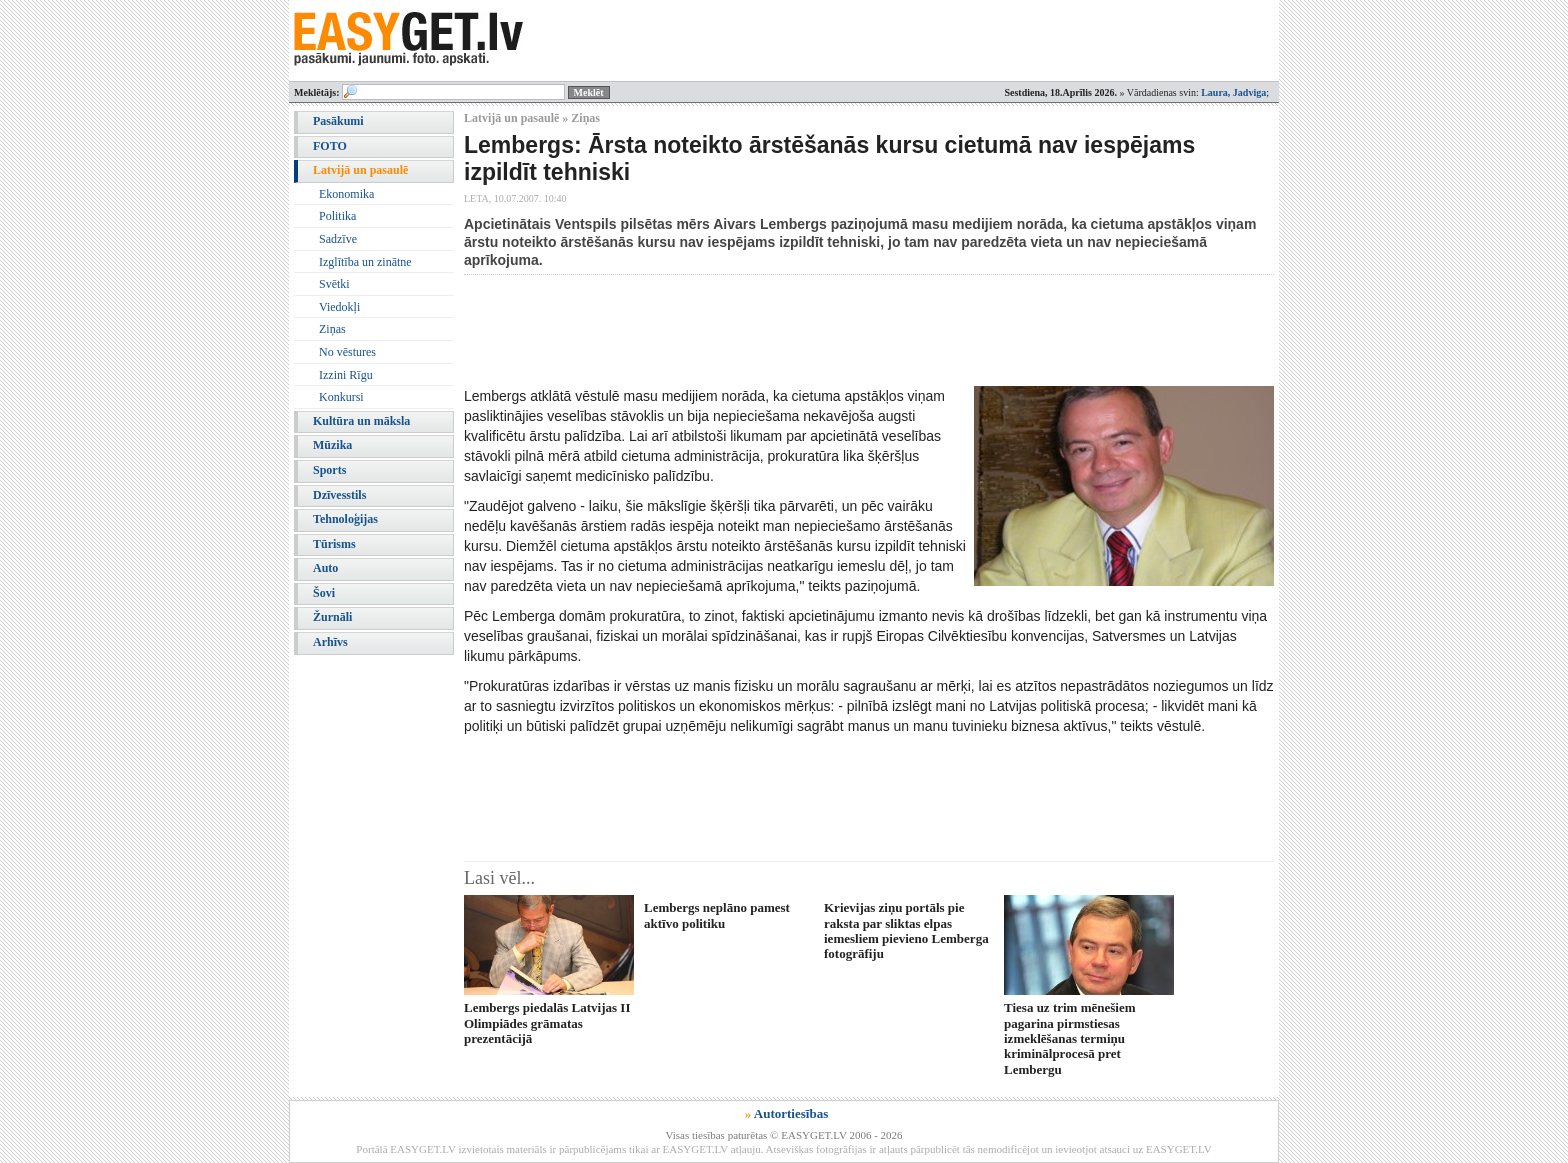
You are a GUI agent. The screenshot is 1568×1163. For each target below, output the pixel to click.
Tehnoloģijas (345, 519)
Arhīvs (330, 642)
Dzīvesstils (339, 495)
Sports (329, 470)
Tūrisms (334, 544)
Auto (325, 568)
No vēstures (347, 352)
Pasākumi (338, 121)
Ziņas (332, 329)
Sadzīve (338, 239)
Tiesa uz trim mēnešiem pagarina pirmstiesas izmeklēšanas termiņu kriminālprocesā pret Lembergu (1070, 1038)
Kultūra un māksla (361, 421)
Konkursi (341, 397)
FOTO (330, 146)
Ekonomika (346, 194)
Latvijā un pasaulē (360, 170)
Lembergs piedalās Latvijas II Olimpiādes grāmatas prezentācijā (547, 1023)
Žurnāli (332, 617)
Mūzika (332, 445)
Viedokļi (339, 307)
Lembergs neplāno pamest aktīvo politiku (717, 915)
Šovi (324, 593)
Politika (337, 216)
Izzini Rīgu (346, 375)
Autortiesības (791, 1113)
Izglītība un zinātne (365, 262)
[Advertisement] (828, 330)
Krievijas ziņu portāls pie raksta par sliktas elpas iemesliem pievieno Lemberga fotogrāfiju (906, 930)
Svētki (334, 284)
